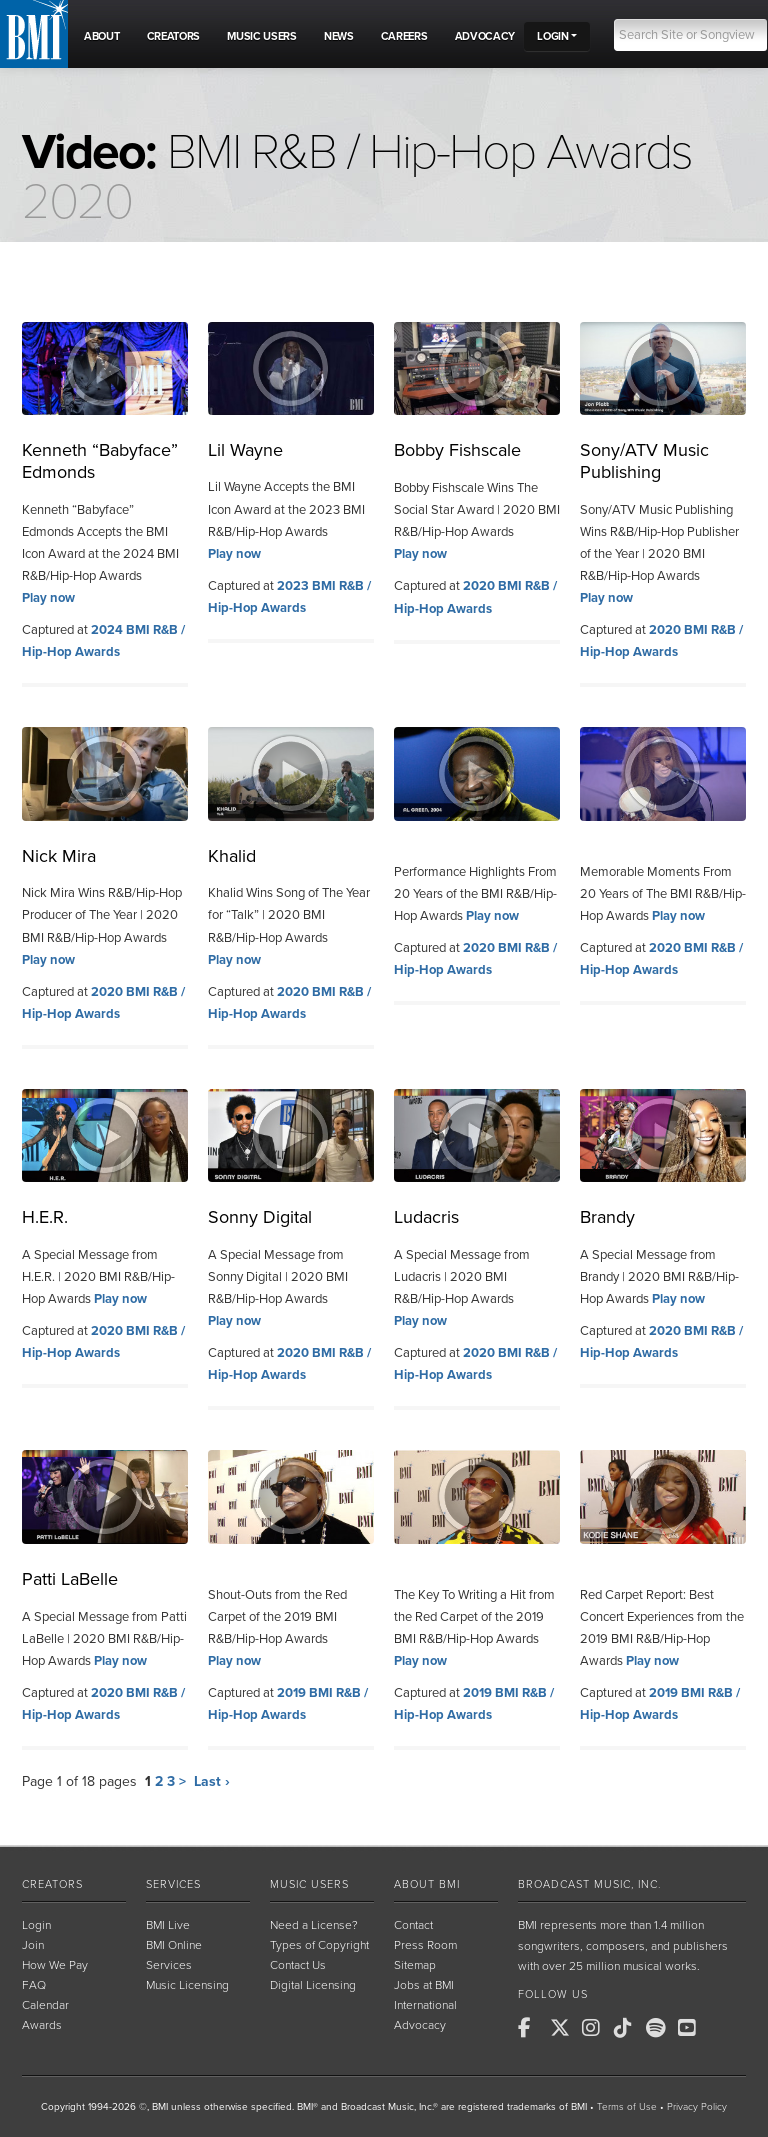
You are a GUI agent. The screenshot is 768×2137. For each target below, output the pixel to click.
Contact (413, 1925)
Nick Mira (59, 856)
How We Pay (55, 1965)
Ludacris (426, 1217)
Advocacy (420, 2025)
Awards (42, 2025)
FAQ (34, 1985)
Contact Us (298, 1965)
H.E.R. (45, 1217)
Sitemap (415, 1965)
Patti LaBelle (70, 1579)
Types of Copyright (319, 1945)
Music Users (309, 1884)
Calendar (45, 2005)
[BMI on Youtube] (692, 2028)
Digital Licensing (313, 1985)
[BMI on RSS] (724, 2028)
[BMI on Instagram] (596, 2028)
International (425, 2005)
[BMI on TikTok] (628, 2028)
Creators (52, 1884)
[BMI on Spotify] (660, 2028)
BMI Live (168, 1925)
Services (173, 1884)
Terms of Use (627, 2107)
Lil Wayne (245, 450)
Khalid (232, 856)
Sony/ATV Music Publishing (644, 461)
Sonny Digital (260, 1217)
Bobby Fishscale (457, 450)
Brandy (607, 1217)
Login (36, 1925)
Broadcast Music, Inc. (589, 1884)
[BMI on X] (564, 2028)
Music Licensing (187, 1985)
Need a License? (314, 1925)
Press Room (425, 1945)
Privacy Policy (697, 2107)
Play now (48, 598)
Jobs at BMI (424, 1985)
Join (33, 1945)
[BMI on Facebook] (532, 2028)
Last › (212, 1781)
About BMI (427, 1884)
